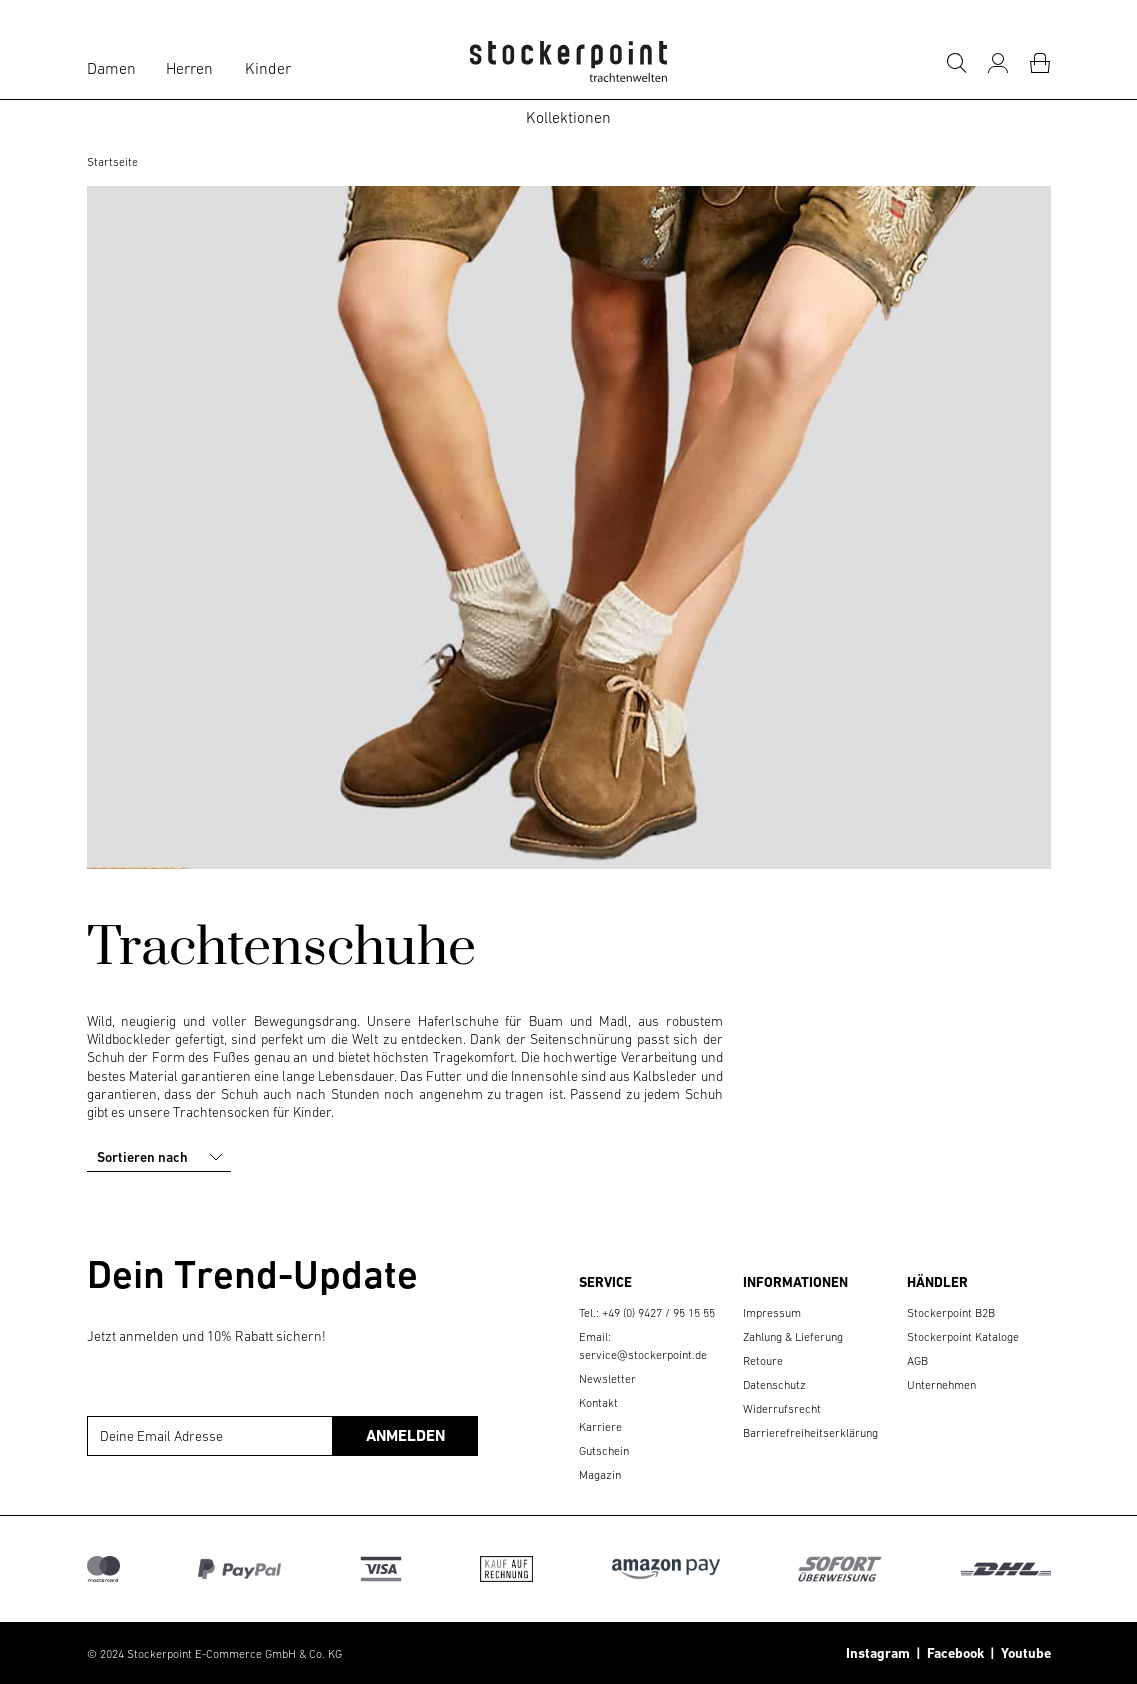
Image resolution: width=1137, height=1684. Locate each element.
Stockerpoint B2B (951, 1313)
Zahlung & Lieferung (793, 1337)
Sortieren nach (162, 1157)
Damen (111, 68)
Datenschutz (774, 1385)
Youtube (1023, 1653)
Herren (189, 68)
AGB (917, 1361)
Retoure (763, 1361)
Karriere (600, 1427)
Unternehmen (941, 1385)
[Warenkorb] (1040, 63)
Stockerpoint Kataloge (963, 1337)
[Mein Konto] (998, 63)
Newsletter (607, 1379)
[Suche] (956, 63)
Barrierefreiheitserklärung (810, 1433)
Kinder (268, 68)
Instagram (878, 1653)
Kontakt (598, 1403)
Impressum (772, 1313)
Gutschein (604, 1451)
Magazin (600, 1475)
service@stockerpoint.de (643, 1355)
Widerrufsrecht (782, 1409)
